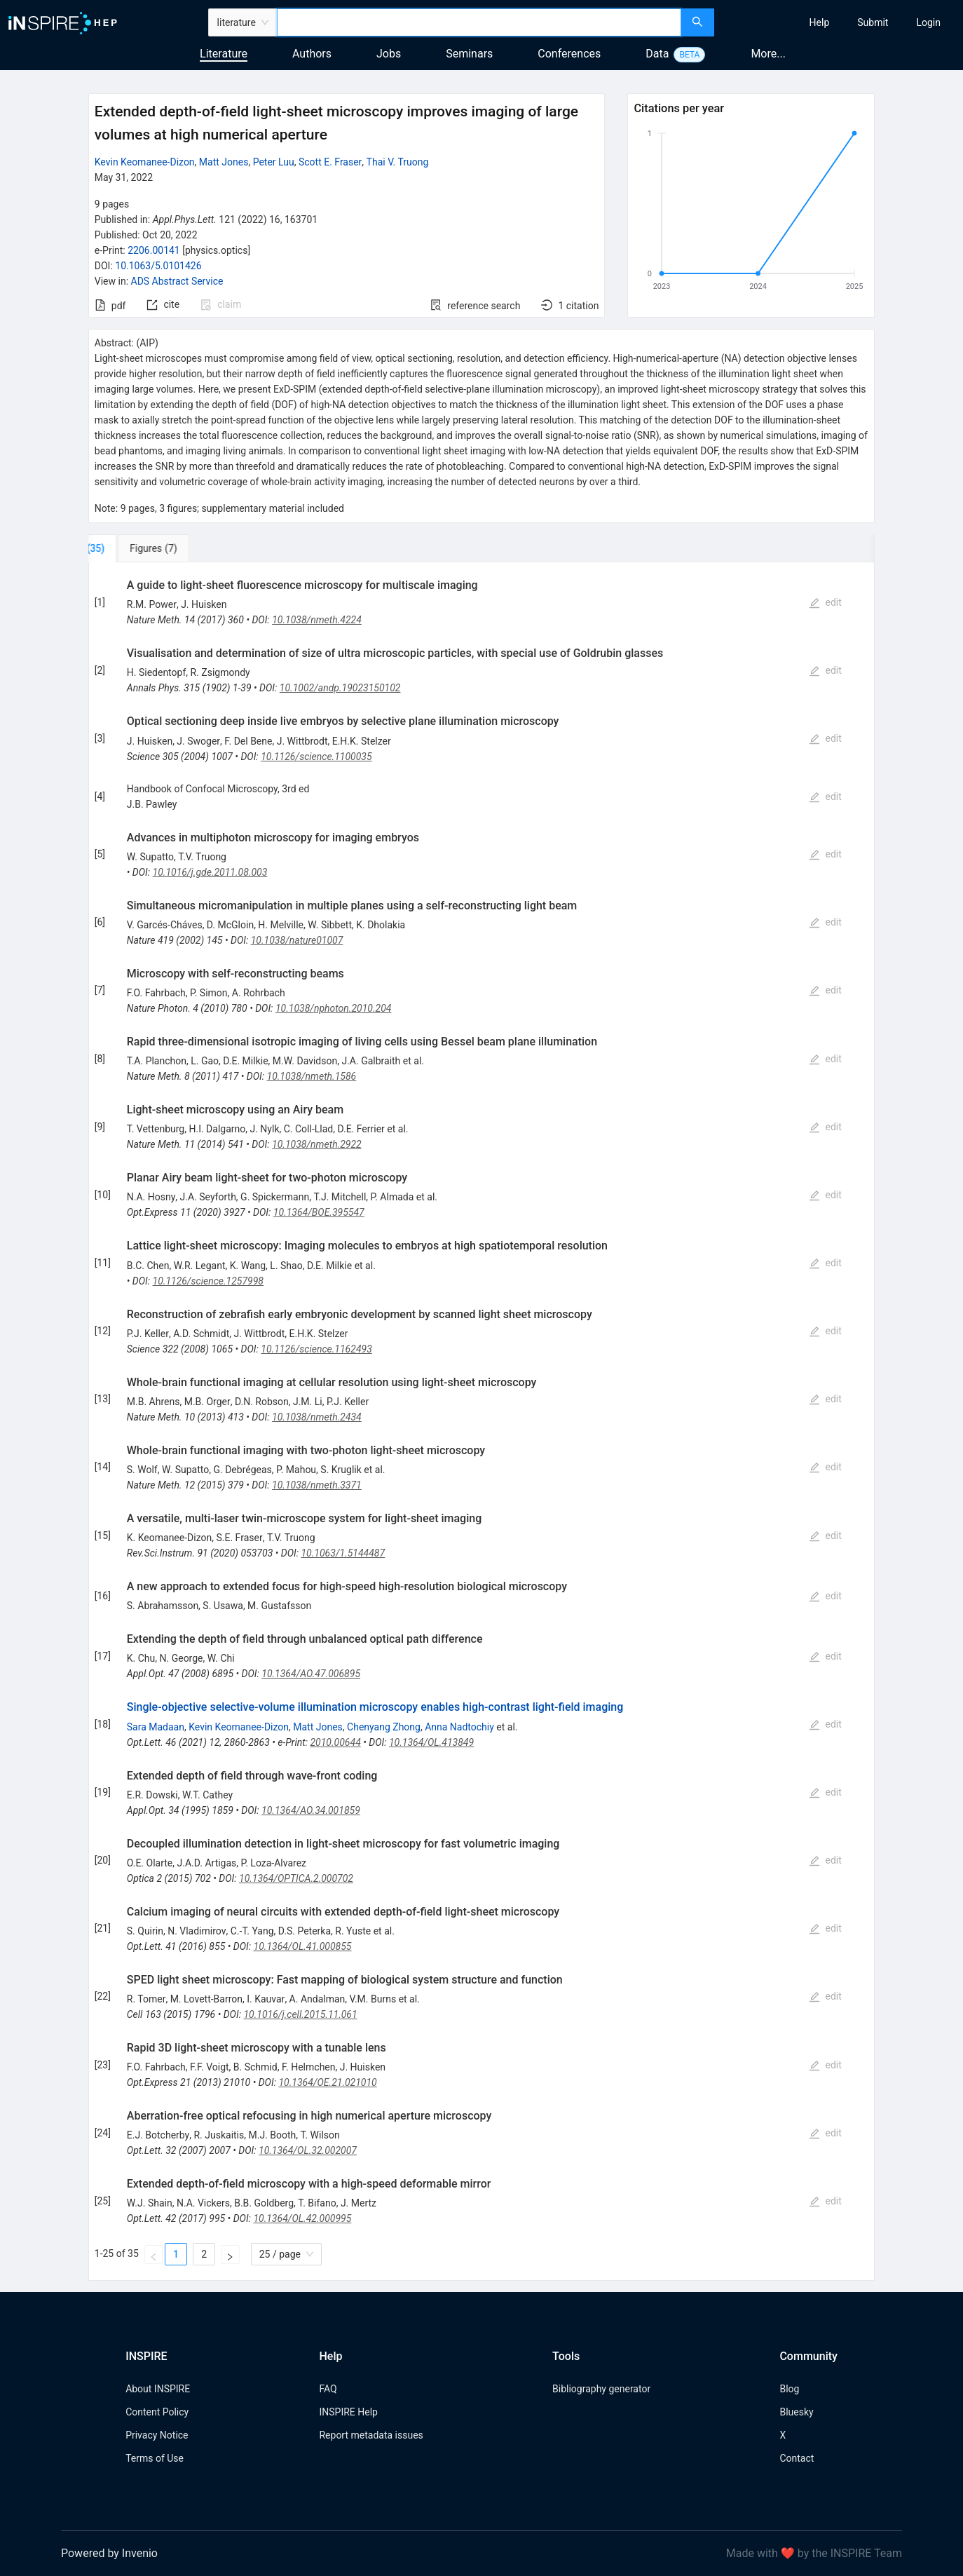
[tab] (135, 548)
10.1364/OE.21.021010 (327, 2082)
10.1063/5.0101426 (158, 265)
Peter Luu (273, 162)
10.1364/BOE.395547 (318, 1212)
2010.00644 (335, 1742)
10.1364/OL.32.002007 (308, 2150)
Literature (223, 53)
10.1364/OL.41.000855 (303, 1946)
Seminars (469, 53)
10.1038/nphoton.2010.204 (333, 1008)
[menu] (840, 22)
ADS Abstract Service (177, 281)
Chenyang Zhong (384, 1727)
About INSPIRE (157, 2388)
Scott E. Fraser (330, 162)
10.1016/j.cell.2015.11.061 (300, 2014)
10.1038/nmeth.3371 (317, 1485)
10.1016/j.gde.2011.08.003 (210, 872)
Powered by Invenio (109, 2553)
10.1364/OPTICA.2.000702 (296, 1878)
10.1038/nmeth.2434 (317, 1417)
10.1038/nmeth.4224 (317, 619)
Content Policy (157, 2412)
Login (928, 22)
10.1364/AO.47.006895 (310, 1673)
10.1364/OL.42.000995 (302, 2218)
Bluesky (796, 2412)
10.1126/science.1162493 (316, 1349)
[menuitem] (820, 22)
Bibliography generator (601, 2388)
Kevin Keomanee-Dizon (145, 162)
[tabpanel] (481, 1421)
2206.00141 (154, 250)
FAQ (327, 2388)
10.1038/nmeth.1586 (312, 1076)
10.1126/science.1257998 (208, 1281)
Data (657, 53)
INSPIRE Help (348, 2412)
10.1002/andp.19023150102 (340, 687)
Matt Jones (224, 162)
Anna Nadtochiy (459, 1727)
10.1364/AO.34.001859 (310, 1810)
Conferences (569, 53)
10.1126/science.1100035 (316, 756)
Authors (312, 53)
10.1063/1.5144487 (343, 1553)
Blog (789, 2388)
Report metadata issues (371, 2435)
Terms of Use (154, 2458)
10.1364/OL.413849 (431, 1742)
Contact (796, 2458)
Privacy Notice (156, 2435)
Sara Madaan (155, 1727)
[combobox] (479, 22)
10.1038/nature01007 (297, 940)
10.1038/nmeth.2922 (317, 1144)
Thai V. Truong (398, 162)
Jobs (388, 53)
